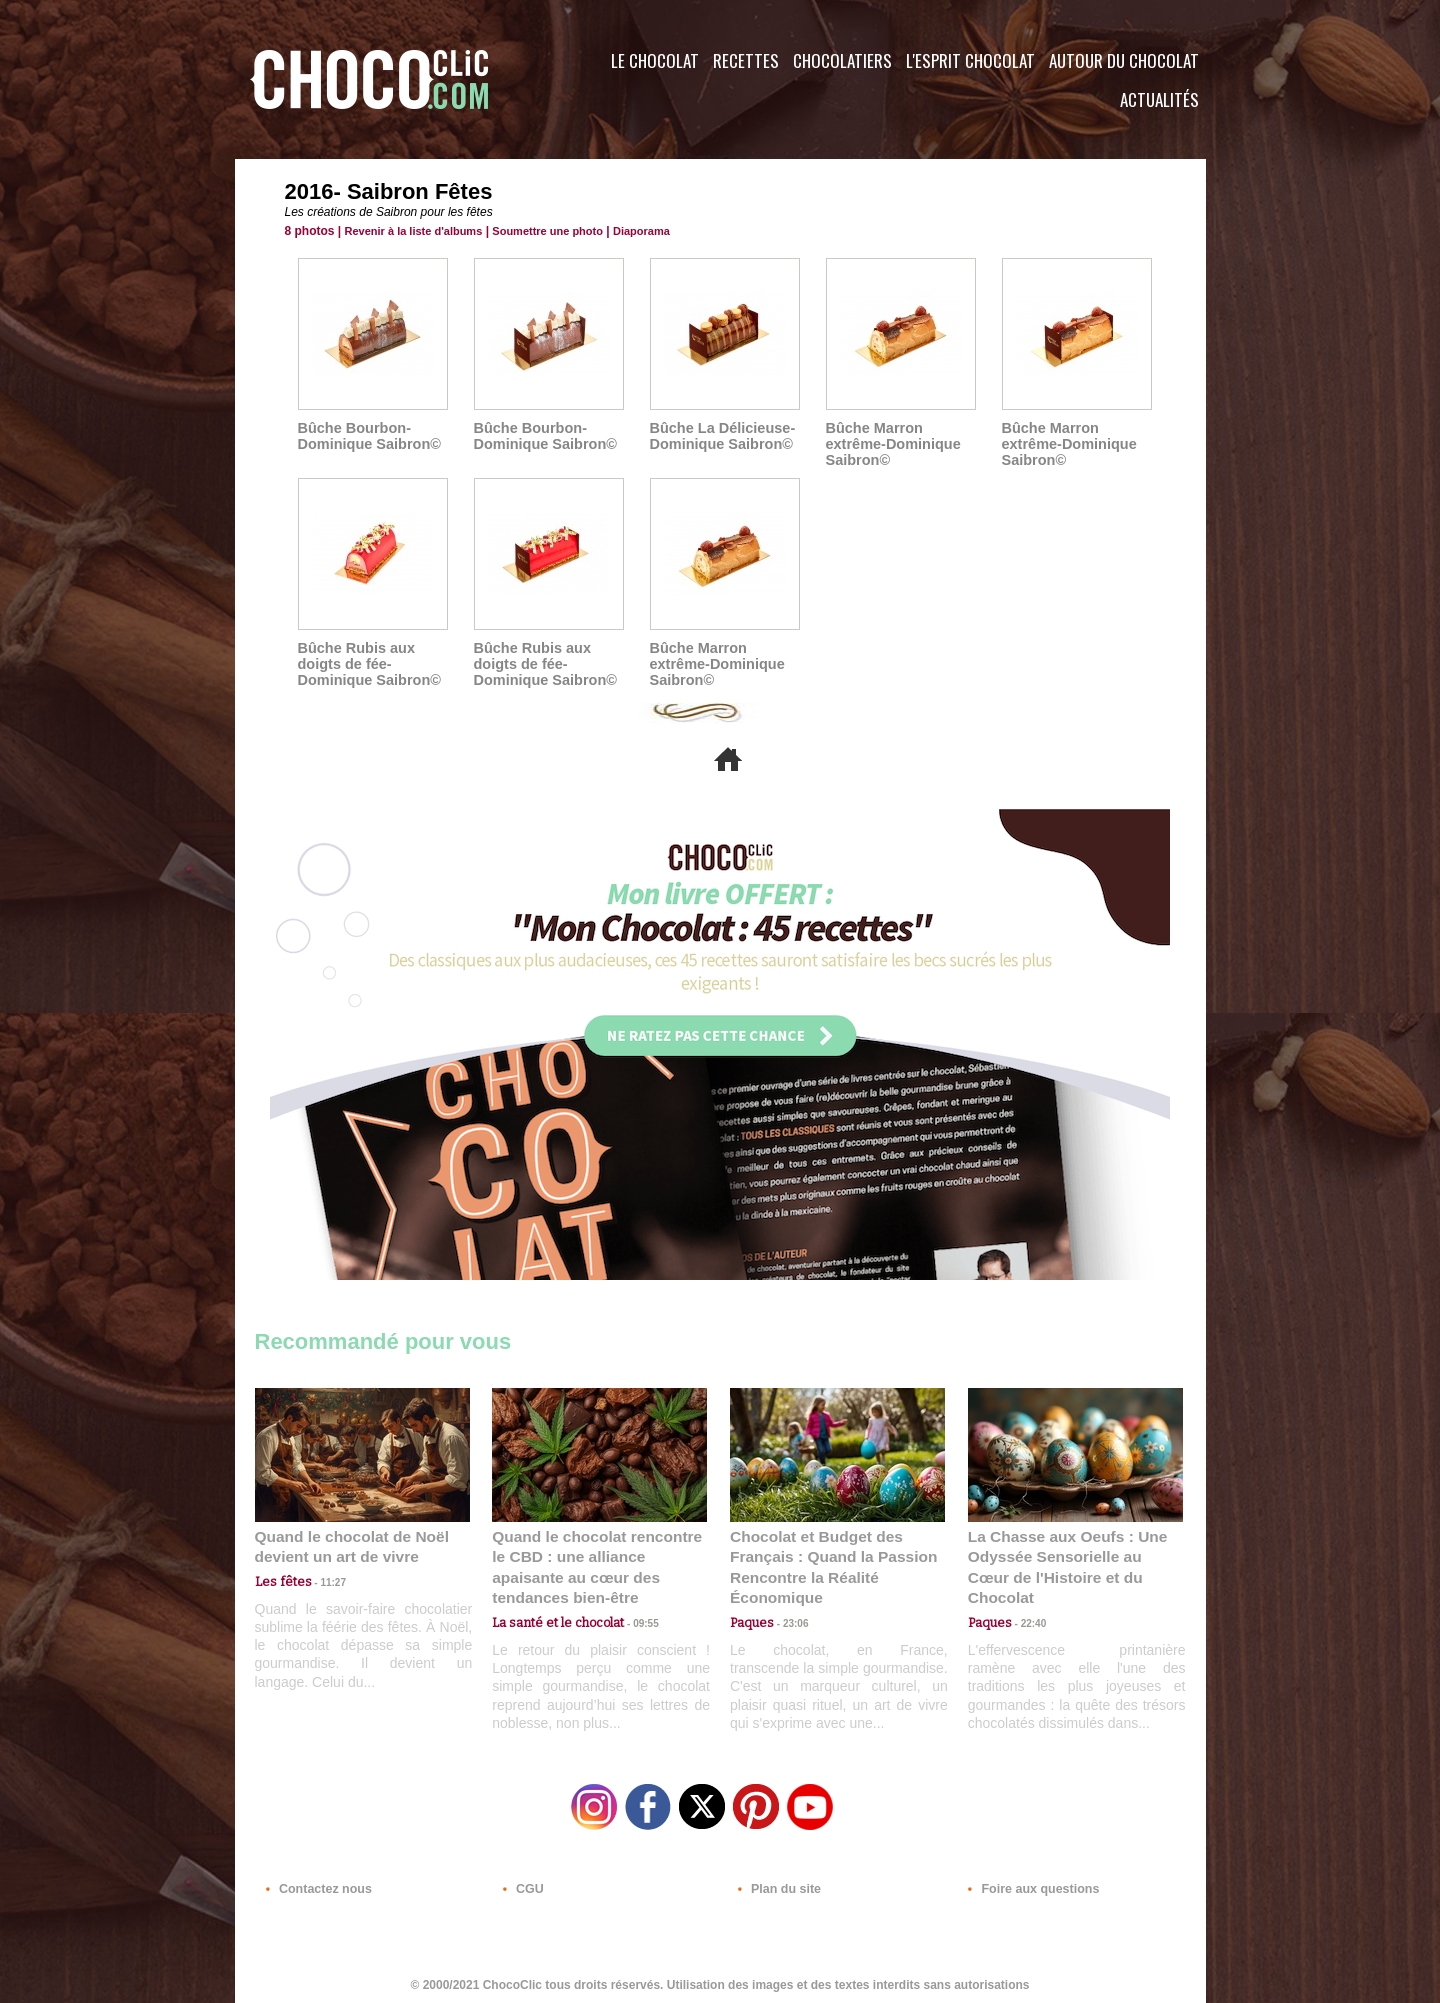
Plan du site (776, 1882)
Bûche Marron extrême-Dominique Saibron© (891, 444)
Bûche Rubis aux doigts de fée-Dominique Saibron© (367, 664)
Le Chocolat (655, 60)
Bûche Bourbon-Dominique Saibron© (367, 436)
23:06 (788, 1619)
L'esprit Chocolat (970, 60)
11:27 (322, 1580)
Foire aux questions (1027, 1882)
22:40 (1026, 1599)
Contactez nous (315, 1882)
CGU (521, 1882)
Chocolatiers (842, 60)
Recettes (746, 60)
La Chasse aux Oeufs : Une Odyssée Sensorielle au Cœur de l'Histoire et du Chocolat (1067, 1555)
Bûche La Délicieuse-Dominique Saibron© (720, 436)
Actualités (1159, 99)
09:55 (632, 1599)
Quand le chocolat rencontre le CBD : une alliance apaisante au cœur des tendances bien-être (598, 1555)
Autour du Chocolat (1124, 60)
